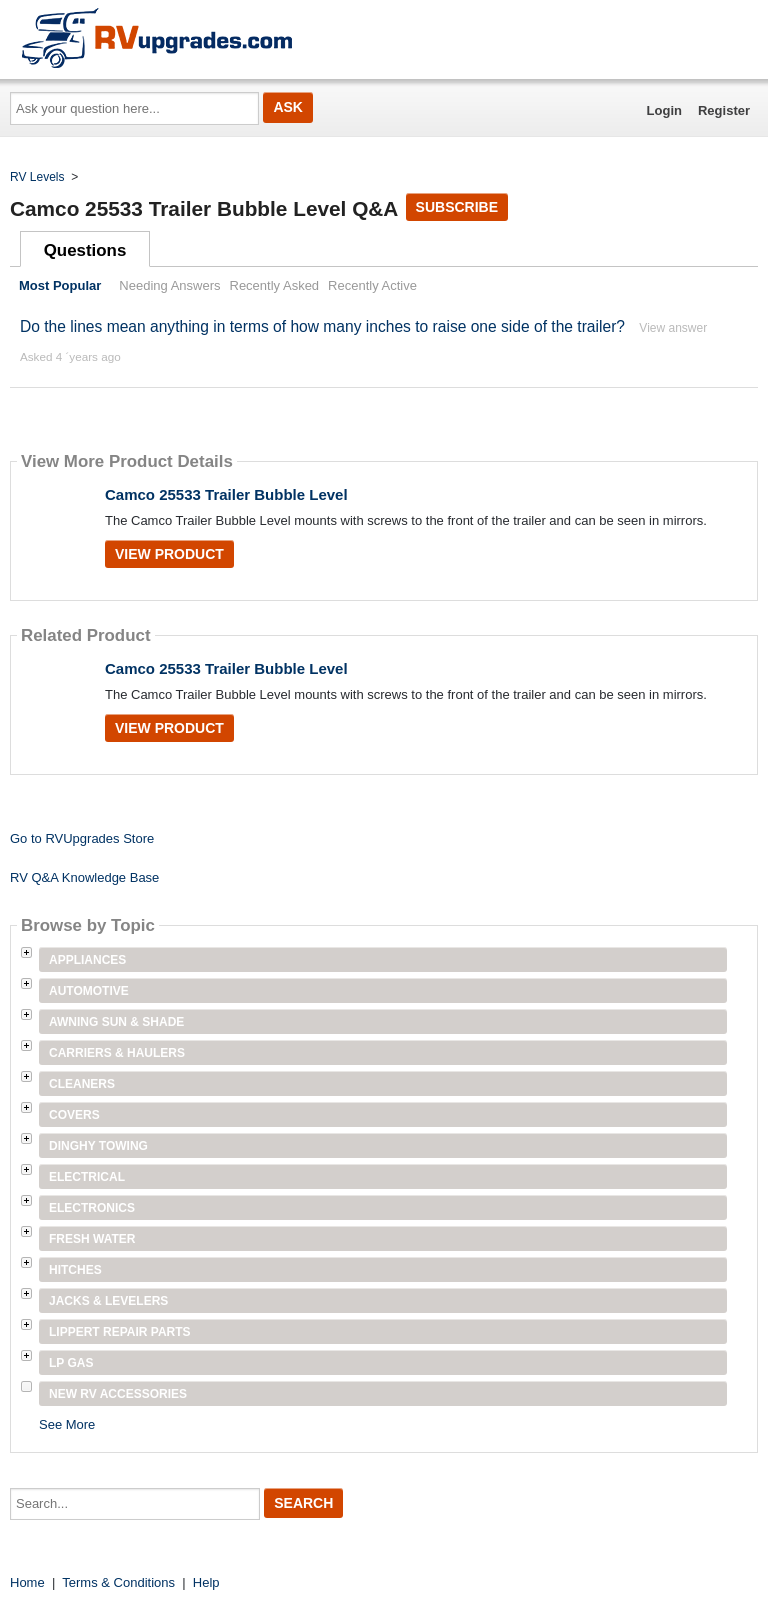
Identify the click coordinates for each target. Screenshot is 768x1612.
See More (67, 1424)
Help (206, 1582)
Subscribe (457, 207)
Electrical (87, 1177)
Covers (74, 1115)
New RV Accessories (118, 1394)
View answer (673, 328)
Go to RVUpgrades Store (82, 838)
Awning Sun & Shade (116, 1022)
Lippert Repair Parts (120, 1332)
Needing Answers (169, 285)
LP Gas (71, 1363)
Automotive (89, 991)
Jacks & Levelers (108, 1301)
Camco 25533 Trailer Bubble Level (226, 494)
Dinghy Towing (98, 1146)
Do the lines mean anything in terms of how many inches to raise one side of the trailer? (322, 326)
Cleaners (82, 1084)
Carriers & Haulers (117, 1053)
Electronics (92, 1208)
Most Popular (60, 285)
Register (724, 110)
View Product (169, 554)
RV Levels (37, 177)
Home (27, 1582)
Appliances (87, 960)
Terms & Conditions (118, 1582)
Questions (85, 250)
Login (664, 110)
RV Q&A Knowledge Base (84, 877)
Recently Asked (275, 285)
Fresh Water (92, 1239)
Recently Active (372, 285)
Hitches (75, 1270)
